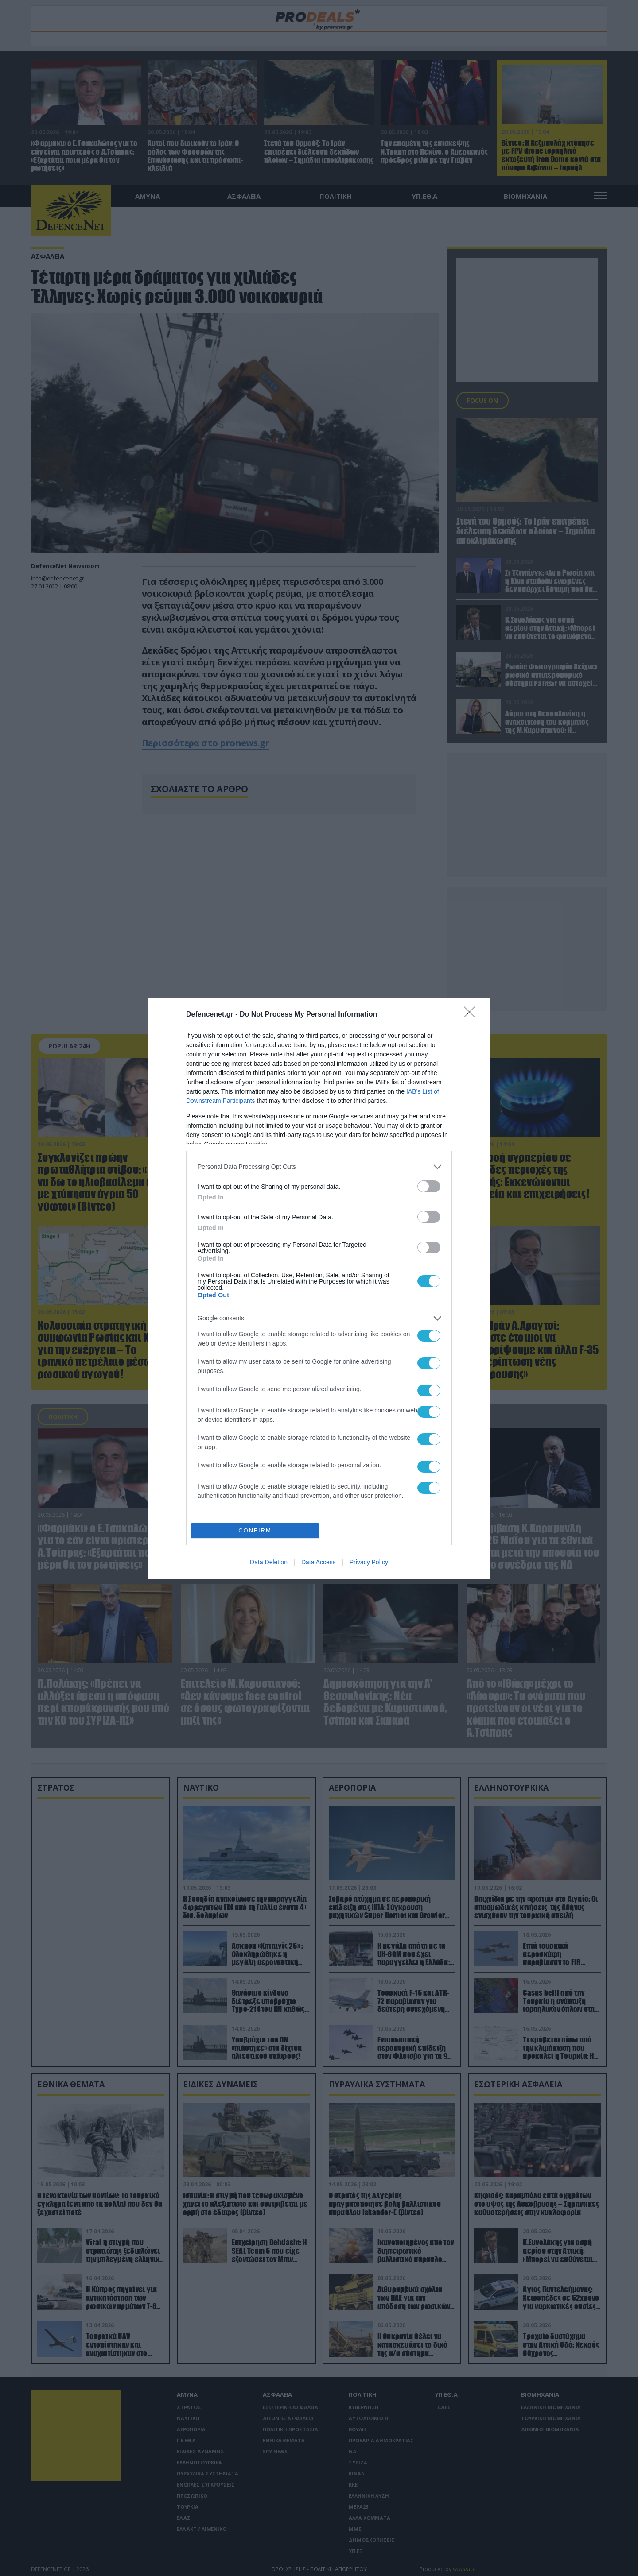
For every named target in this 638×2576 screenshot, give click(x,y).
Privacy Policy (369, 1562)
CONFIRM (255, 1530)
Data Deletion (269, 1562)
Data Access (318, 1562)
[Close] (472, 1014)
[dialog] (319, 1288)
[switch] (428, 1186)
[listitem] (319, 1167)
